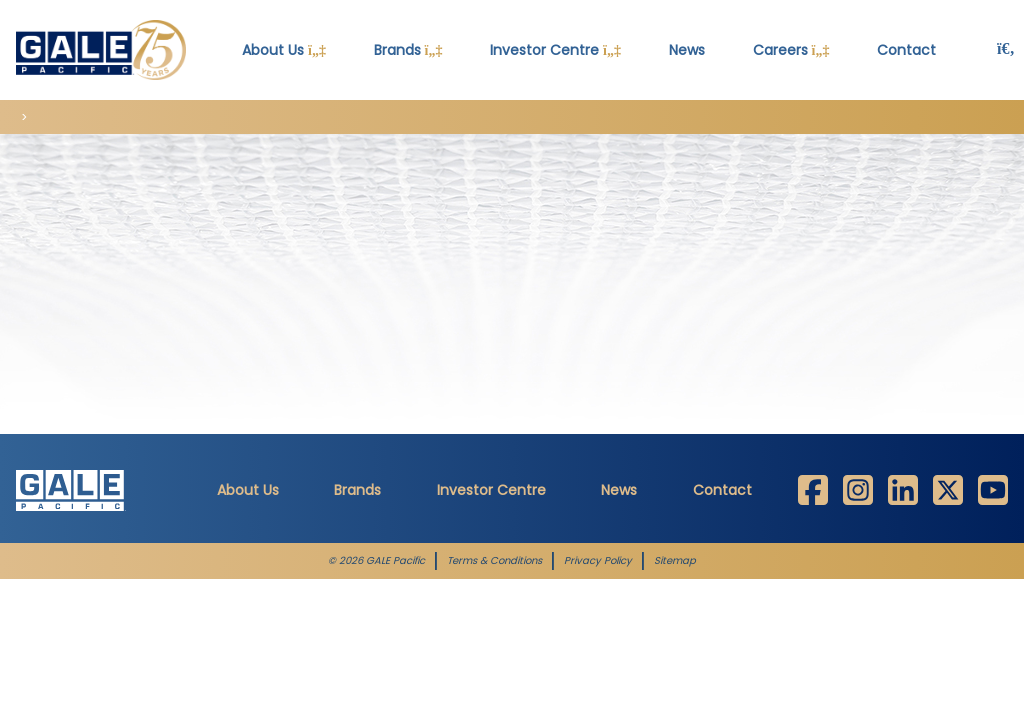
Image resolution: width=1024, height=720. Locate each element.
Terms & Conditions (494, 561)
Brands (357, 490)
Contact (722, 490)
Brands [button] (408, 50)
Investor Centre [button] (555, 50)
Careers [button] (791, 50)
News (687, 50)
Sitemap (675, 561)
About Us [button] (284, 50)
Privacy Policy (598, 561)
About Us (248, 490)
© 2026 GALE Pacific (376, 561)
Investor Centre (491, 490)
